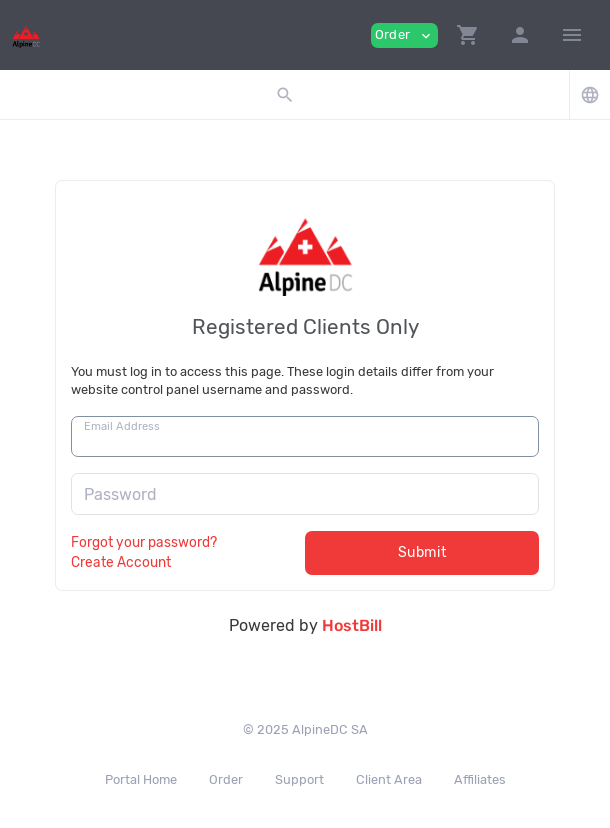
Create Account (121, 562)
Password (120, 494)
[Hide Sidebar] (572, 35)
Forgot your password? (144, 542)
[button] (468, 35)
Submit (422, 552)
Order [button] (404, 35)
